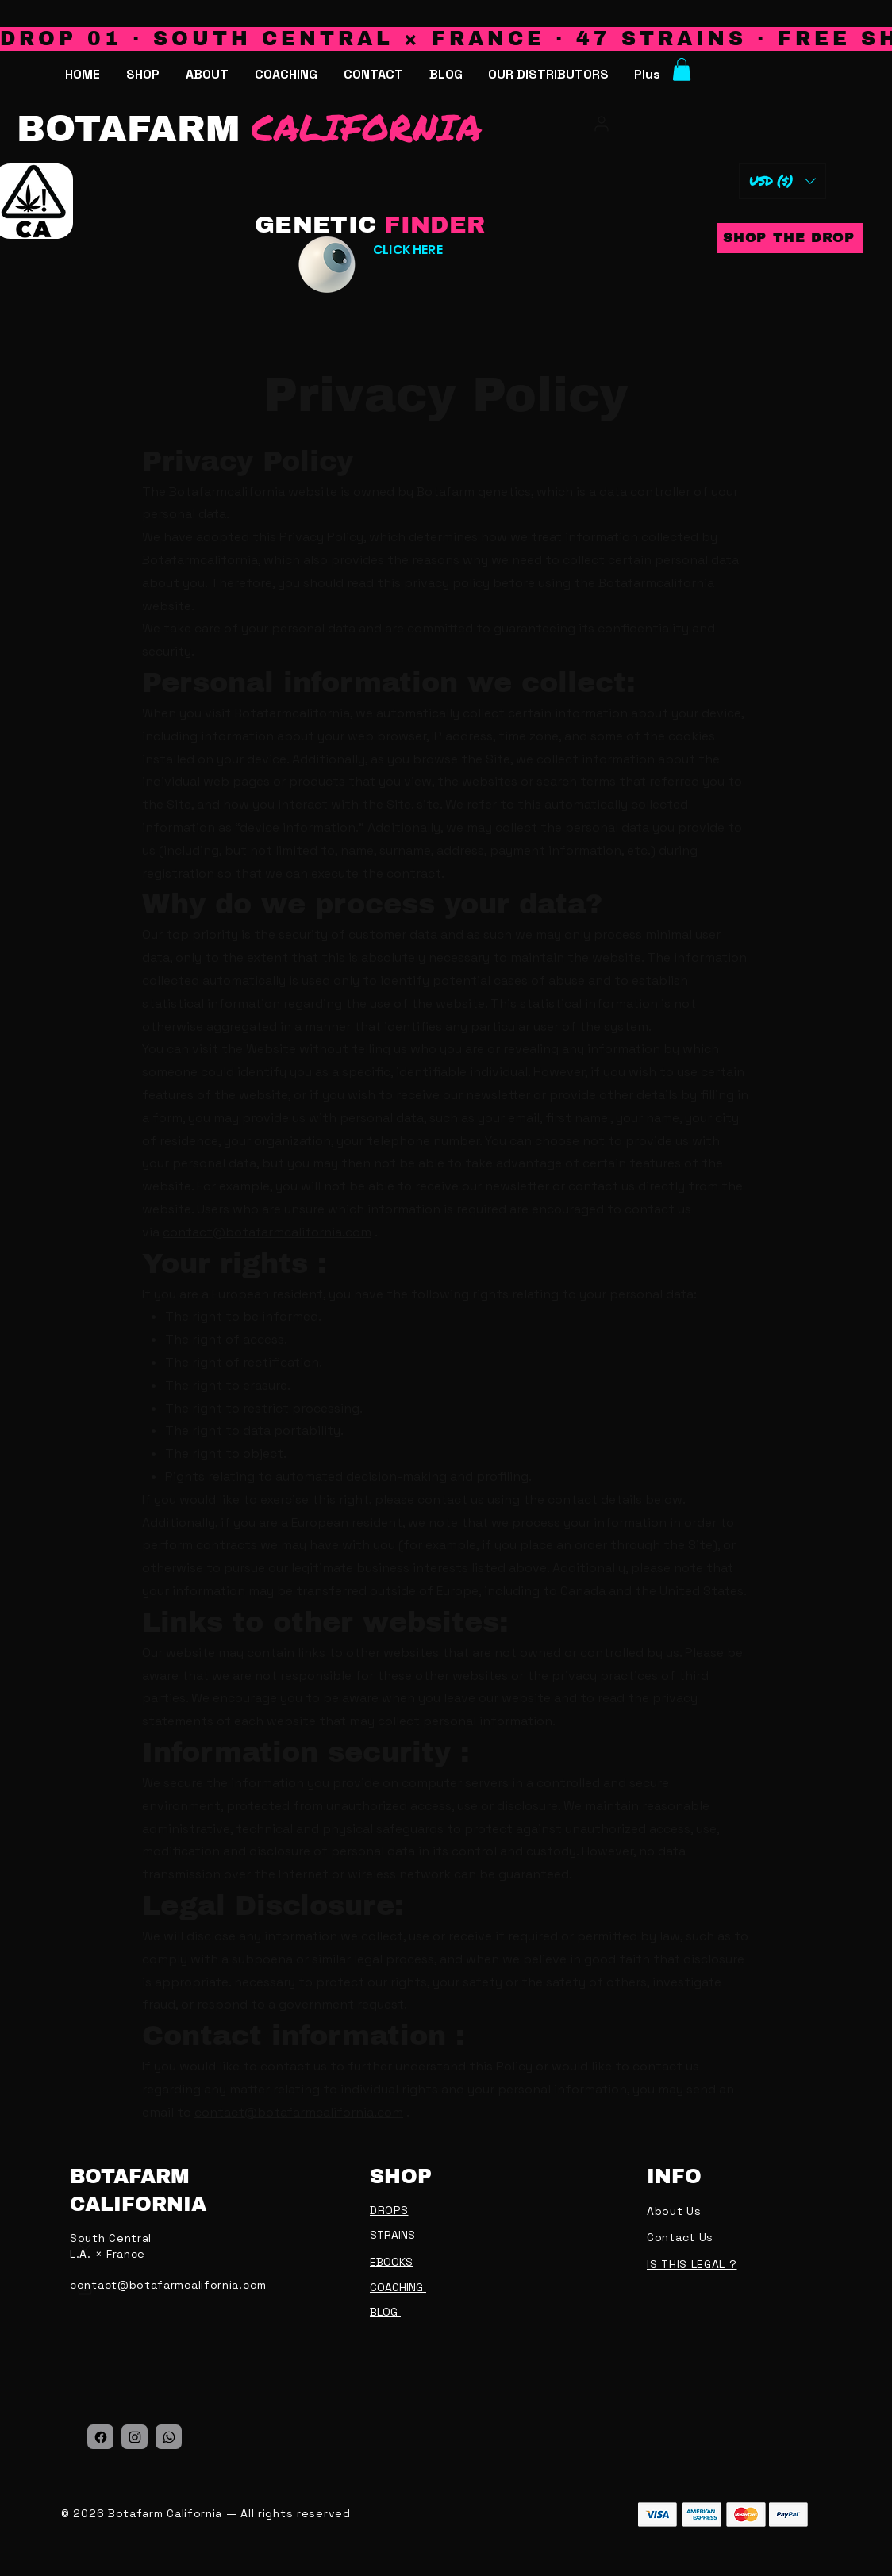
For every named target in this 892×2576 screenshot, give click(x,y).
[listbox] (782, 181)
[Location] (100, 2436)
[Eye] (326, 264)
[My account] (599, 124)
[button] (548, 74)
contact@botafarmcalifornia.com (267, 1232)
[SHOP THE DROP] (790, 238)
